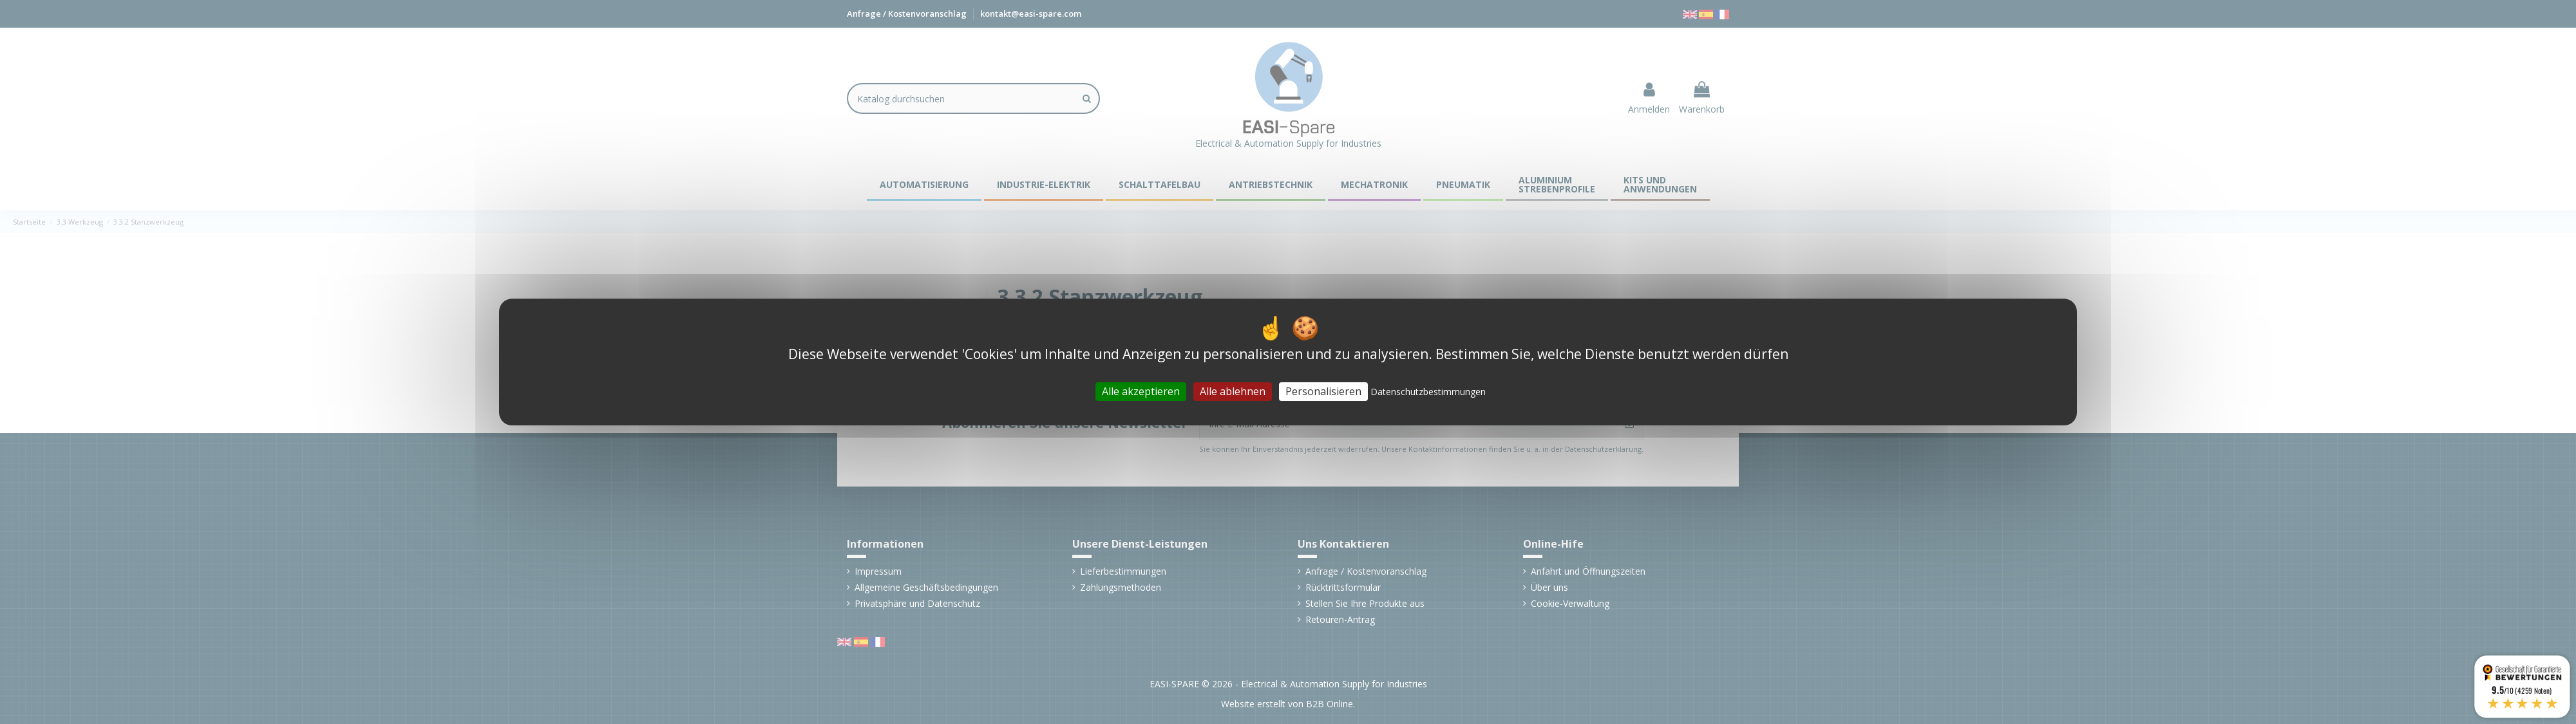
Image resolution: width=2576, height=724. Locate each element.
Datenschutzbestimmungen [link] (1428, 391)
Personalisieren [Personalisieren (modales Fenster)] (1323, 391)
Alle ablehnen (1232, 391)
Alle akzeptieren (1141, 391)
